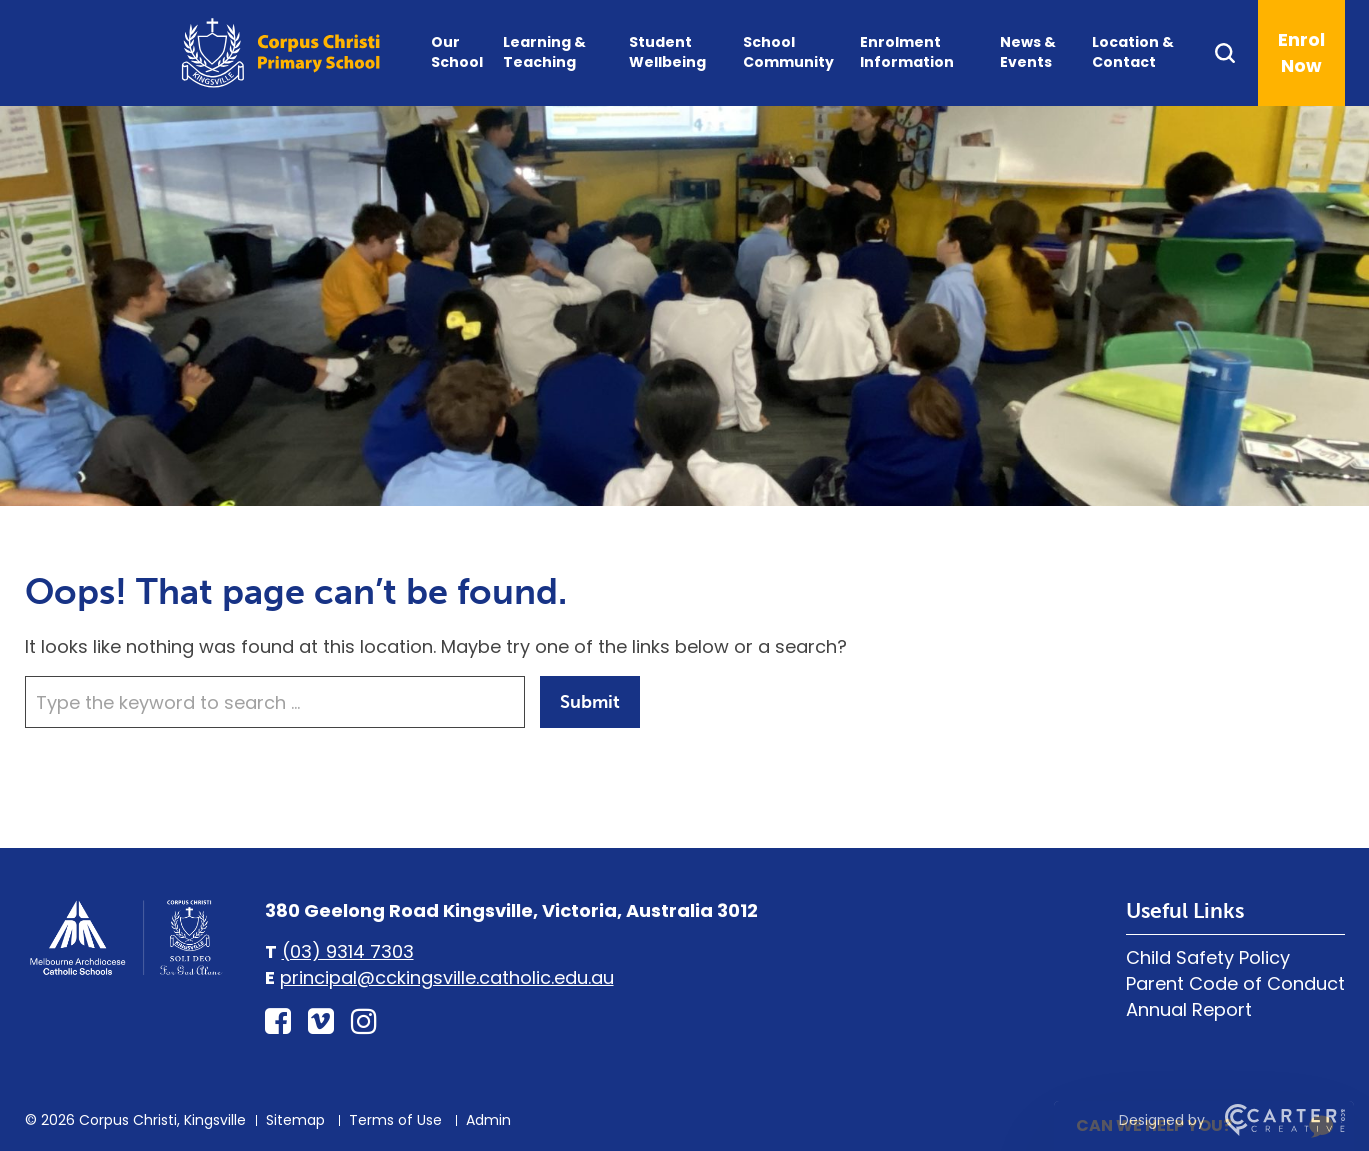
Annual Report (1189, 1009)
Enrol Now (1301, 52)
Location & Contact (1133, 52)
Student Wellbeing (667, 52)
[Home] (125, 972)
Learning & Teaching (544, 52)
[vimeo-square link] (321, 1022)
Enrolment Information (907, 52)
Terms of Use (395, 1120)
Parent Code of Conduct (1235, 983)
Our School (457, 52)
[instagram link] (364, 1022)
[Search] (1235, 53)
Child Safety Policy (1208, 957)
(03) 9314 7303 (348, 951)
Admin (488, 1120)
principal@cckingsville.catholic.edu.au (447, 977)
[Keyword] (275, 702)
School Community (788, 52)
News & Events (1028, 52)
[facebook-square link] (278, 1022)
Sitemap (295, 1120)
